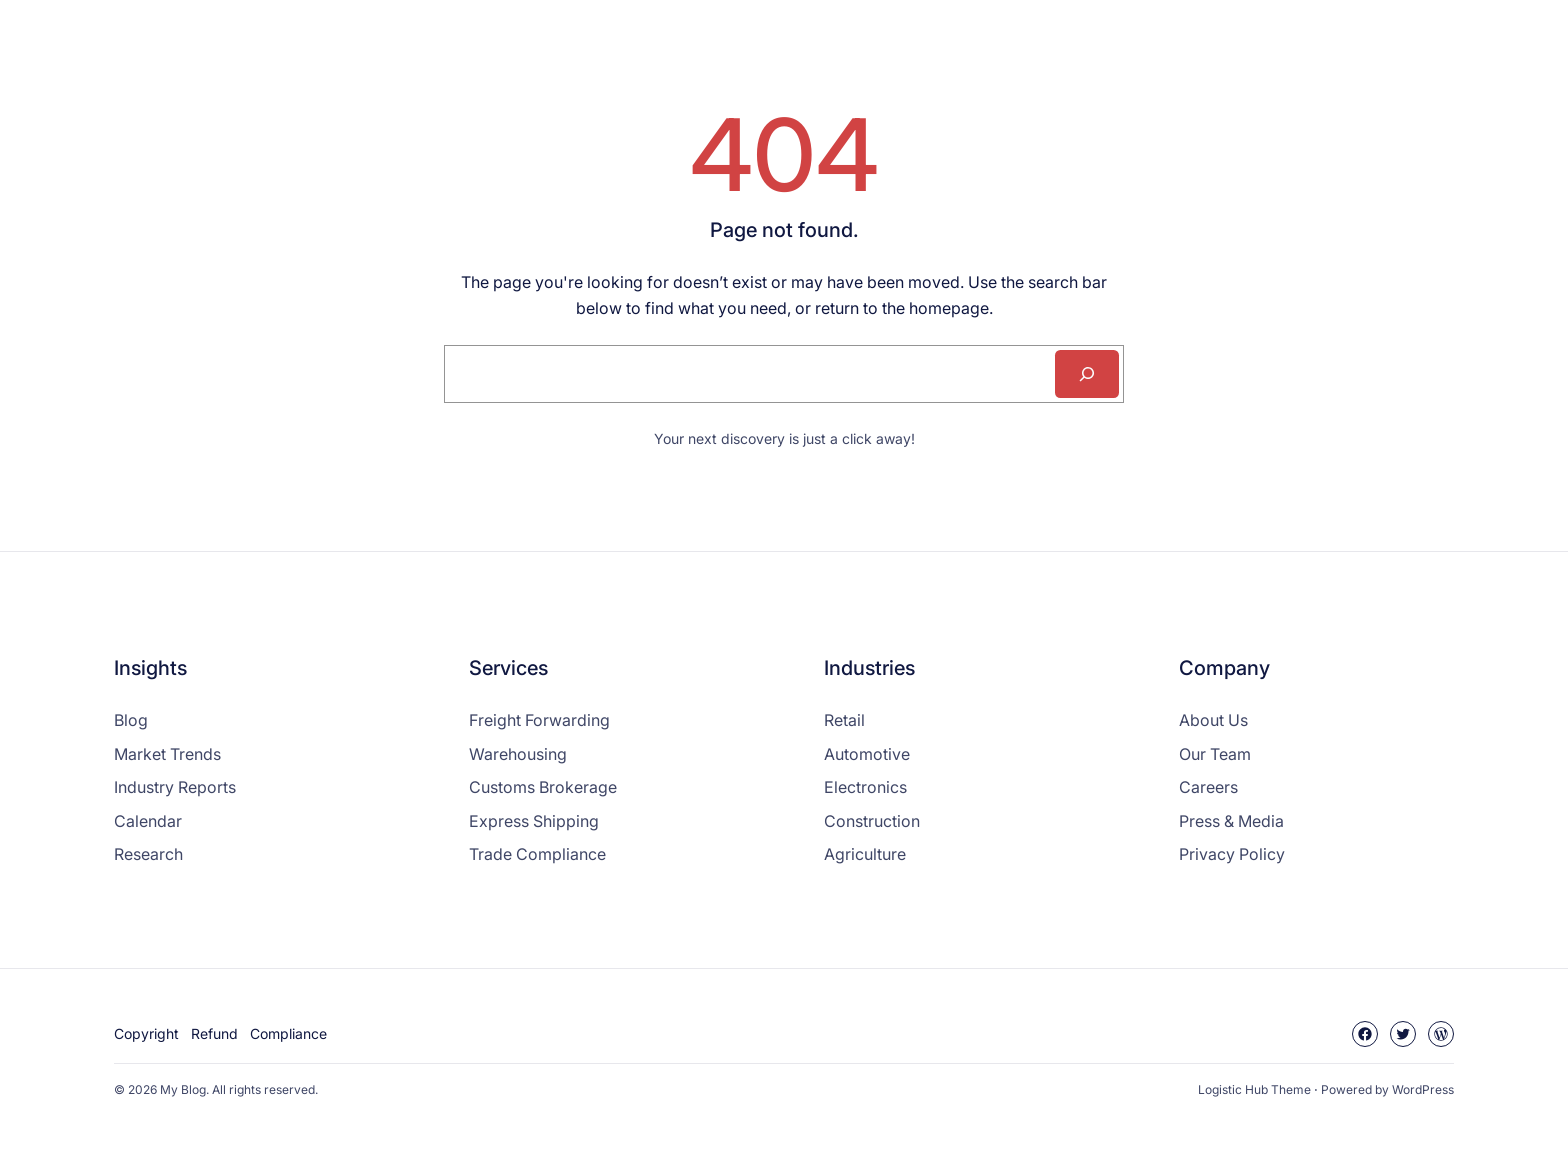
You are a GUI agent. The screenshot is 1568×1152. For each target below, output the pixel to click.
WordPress (1423, 1089)
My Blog (183, 1089)
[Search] (1087, 374)
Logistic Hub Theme (1254, 1089)
